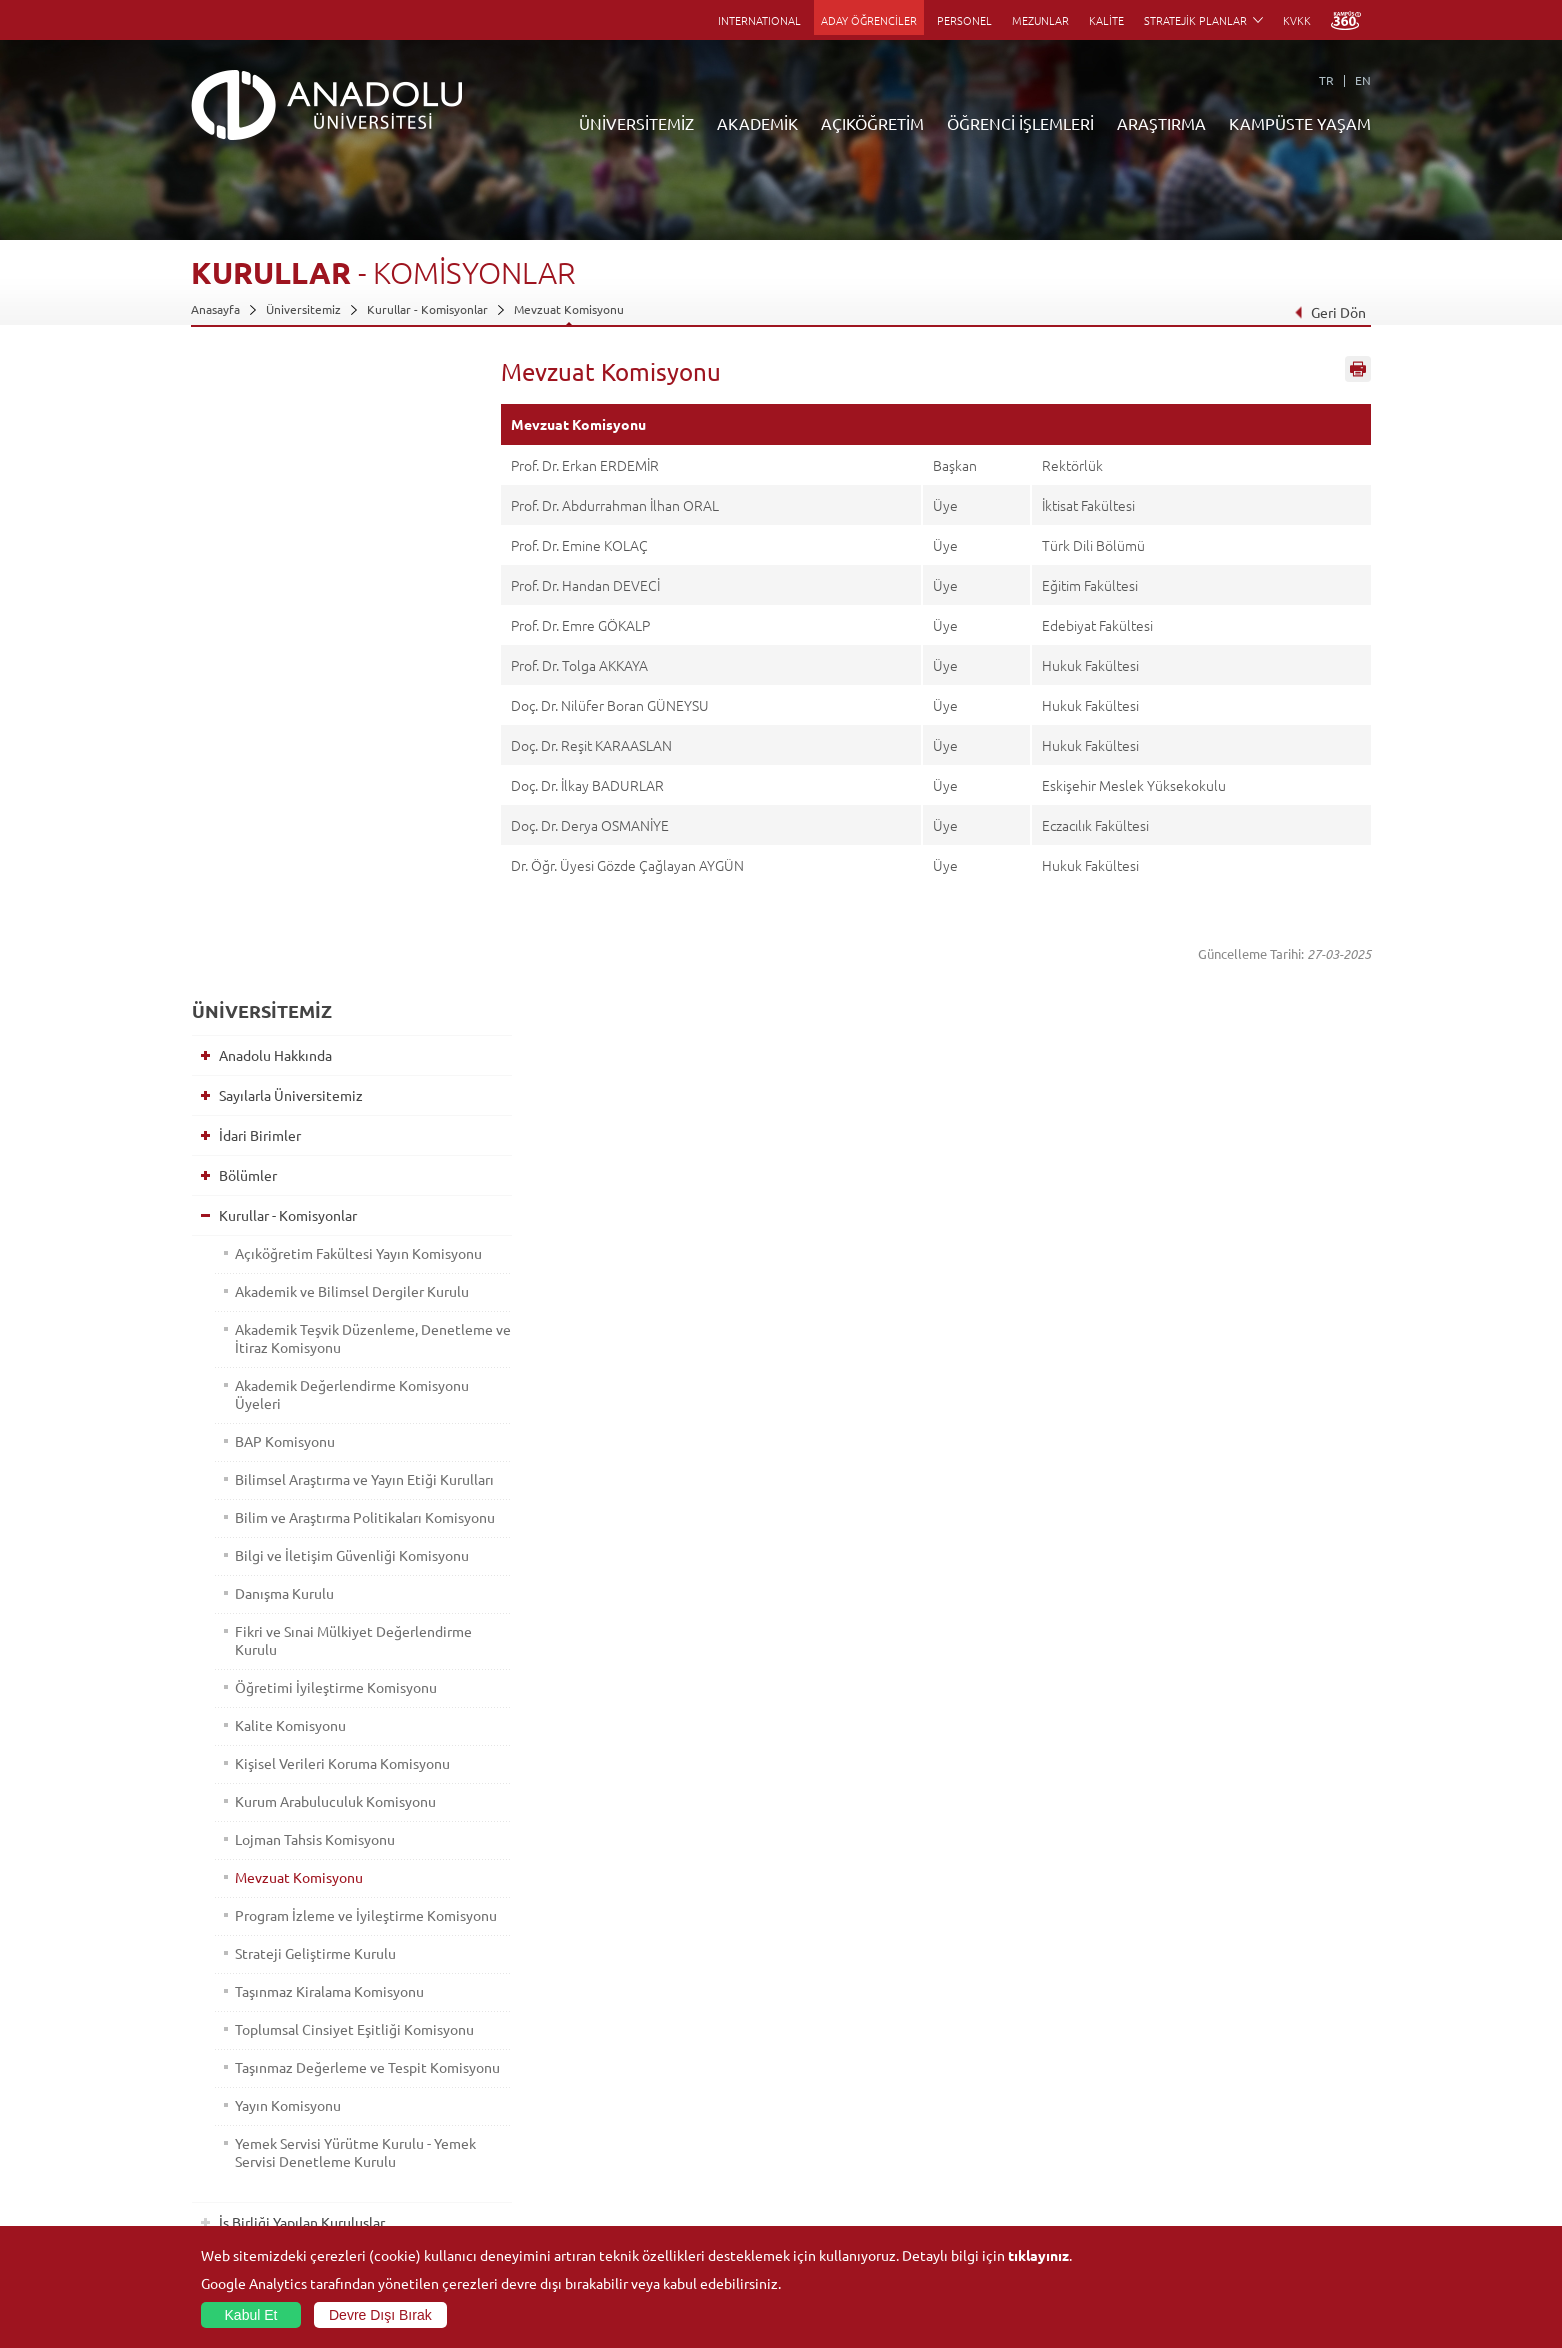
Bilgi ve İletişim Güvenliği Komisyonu (311, 997)
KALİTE (1106, 20)
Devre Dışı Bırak (380, 2315)
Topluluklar (1200, 2131)
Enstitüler (414, 2062)
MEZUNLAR (1040, 20)
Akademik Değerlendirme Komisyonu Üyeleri (311, 791)
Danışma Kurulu (280, 1044)
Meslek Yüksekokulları (446, 2085)
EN (1363, 80)
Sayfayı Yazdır (1358, 373)
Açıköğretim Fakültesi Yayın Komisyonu (318, 623)
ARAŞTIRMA (1161, 123)
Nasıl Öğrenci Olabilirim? (649, 2154)
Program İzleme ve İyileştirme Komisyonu (325, 1375)
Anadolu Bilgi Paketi (833, 2085)
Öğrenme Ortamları (636, 2200)
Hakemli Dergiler (1021, 2131)
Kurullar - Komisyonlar (427, 309)
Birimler (997, 2039)
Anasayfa (215, 309)
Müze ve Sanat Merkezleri (1240, 2085)
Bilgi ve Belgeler (266, 1767)
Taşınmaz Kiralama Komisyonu (325, 1460)
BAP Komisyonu (281, 838)
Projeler (997, 2108)
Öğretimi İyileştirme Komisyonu (332, 1138)
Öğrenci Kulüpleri (1218, 2154)
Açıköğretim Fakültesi (641, 2062)
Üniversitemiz (303, 309)
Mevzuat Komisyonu (569, 309)
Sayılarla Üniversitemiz (286, 456)
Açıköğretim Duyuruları (647, 2039)
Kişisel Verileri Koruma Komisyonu (338, 1214)
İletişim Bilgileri (233, 2223)
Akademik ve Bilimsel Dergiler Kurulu (325, 679)
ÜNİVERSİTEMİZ (636, 123)
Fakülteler (414, 2039)
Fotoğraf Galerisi (1215, 2200)
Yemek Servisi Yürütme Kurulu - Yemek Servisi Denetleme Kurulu (334, 1657)
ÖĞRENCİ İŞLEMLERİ (1020, 123)
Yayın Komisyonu (284, 1610)
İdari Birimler (255, 496)
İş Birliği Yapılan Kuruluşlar (297, 1727)
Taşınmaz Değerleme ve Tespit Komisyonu (327, 1563)
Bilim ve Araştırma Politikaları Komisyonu (324, 941)
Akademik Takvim (629, 2177)
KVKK (1297, 20)
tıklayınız (1038, 2255)
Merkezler (1003, 2062)
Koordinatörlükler (1024, 2085)
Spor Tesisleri (1206, 2108)
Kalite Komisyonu (286, 1176)
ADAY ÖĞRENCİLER (869, 20)
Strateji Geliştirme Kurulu (311, 1422)
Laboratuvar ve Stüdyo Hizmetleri (1066, 2200)
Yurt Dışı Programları (640, 2131)
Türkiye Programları (637, 2085)
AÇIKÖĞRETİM (872, 123)
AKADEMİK (757, 123)
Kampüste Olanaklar (1224, 2177)
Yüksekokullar (424, 2108)
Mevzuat (241, 1807)
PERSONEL (964, 20)
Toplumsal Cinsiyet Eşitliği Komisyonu (314, 1507)
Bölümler (243, 536)
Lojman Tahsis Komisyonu (311, 1290)
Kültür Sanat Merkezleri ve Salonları (1267, 2062)
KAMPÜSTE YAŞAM (1300, 123)
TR (1326, 80)
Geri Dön (1330, 312)
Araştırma (609, 2108)
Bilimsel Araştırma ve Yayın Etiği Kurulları (332, 885)
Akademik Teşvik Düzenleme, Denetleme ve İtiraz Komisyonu (330, 735)
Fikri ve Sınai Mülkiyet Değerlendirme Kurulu (301, 1091)
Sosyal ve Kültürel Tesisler (1240, 2039)
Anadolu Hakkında (270, 416)
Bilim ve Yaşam (1015, 2223)
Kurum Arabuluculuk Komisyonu (331, 1252)
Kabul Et (251, 2315)
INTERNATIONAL (759, 20)
